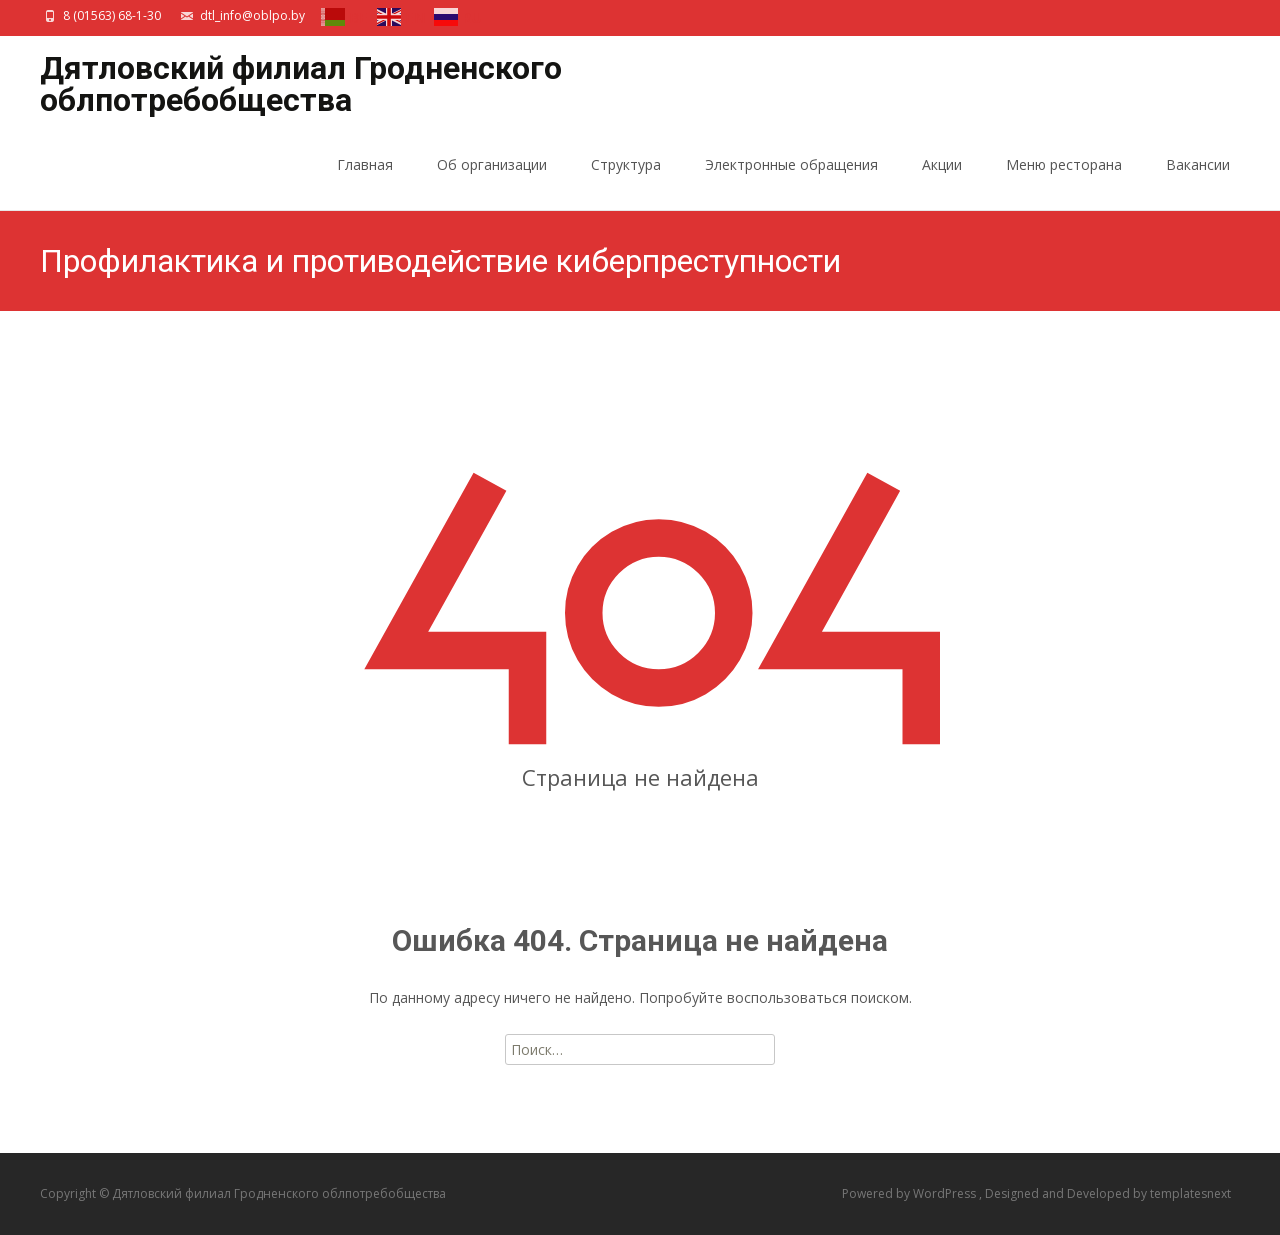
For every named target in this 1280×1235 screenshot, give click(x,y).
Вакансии (1198, 182)
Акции (942, 182)
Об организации (492, 182)
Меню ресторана (1064, 182)
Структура (626, 182)
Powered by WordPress (910, 1193)
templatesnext (1190, 1193)
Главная (365, 182)
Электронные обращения (791, 182)
